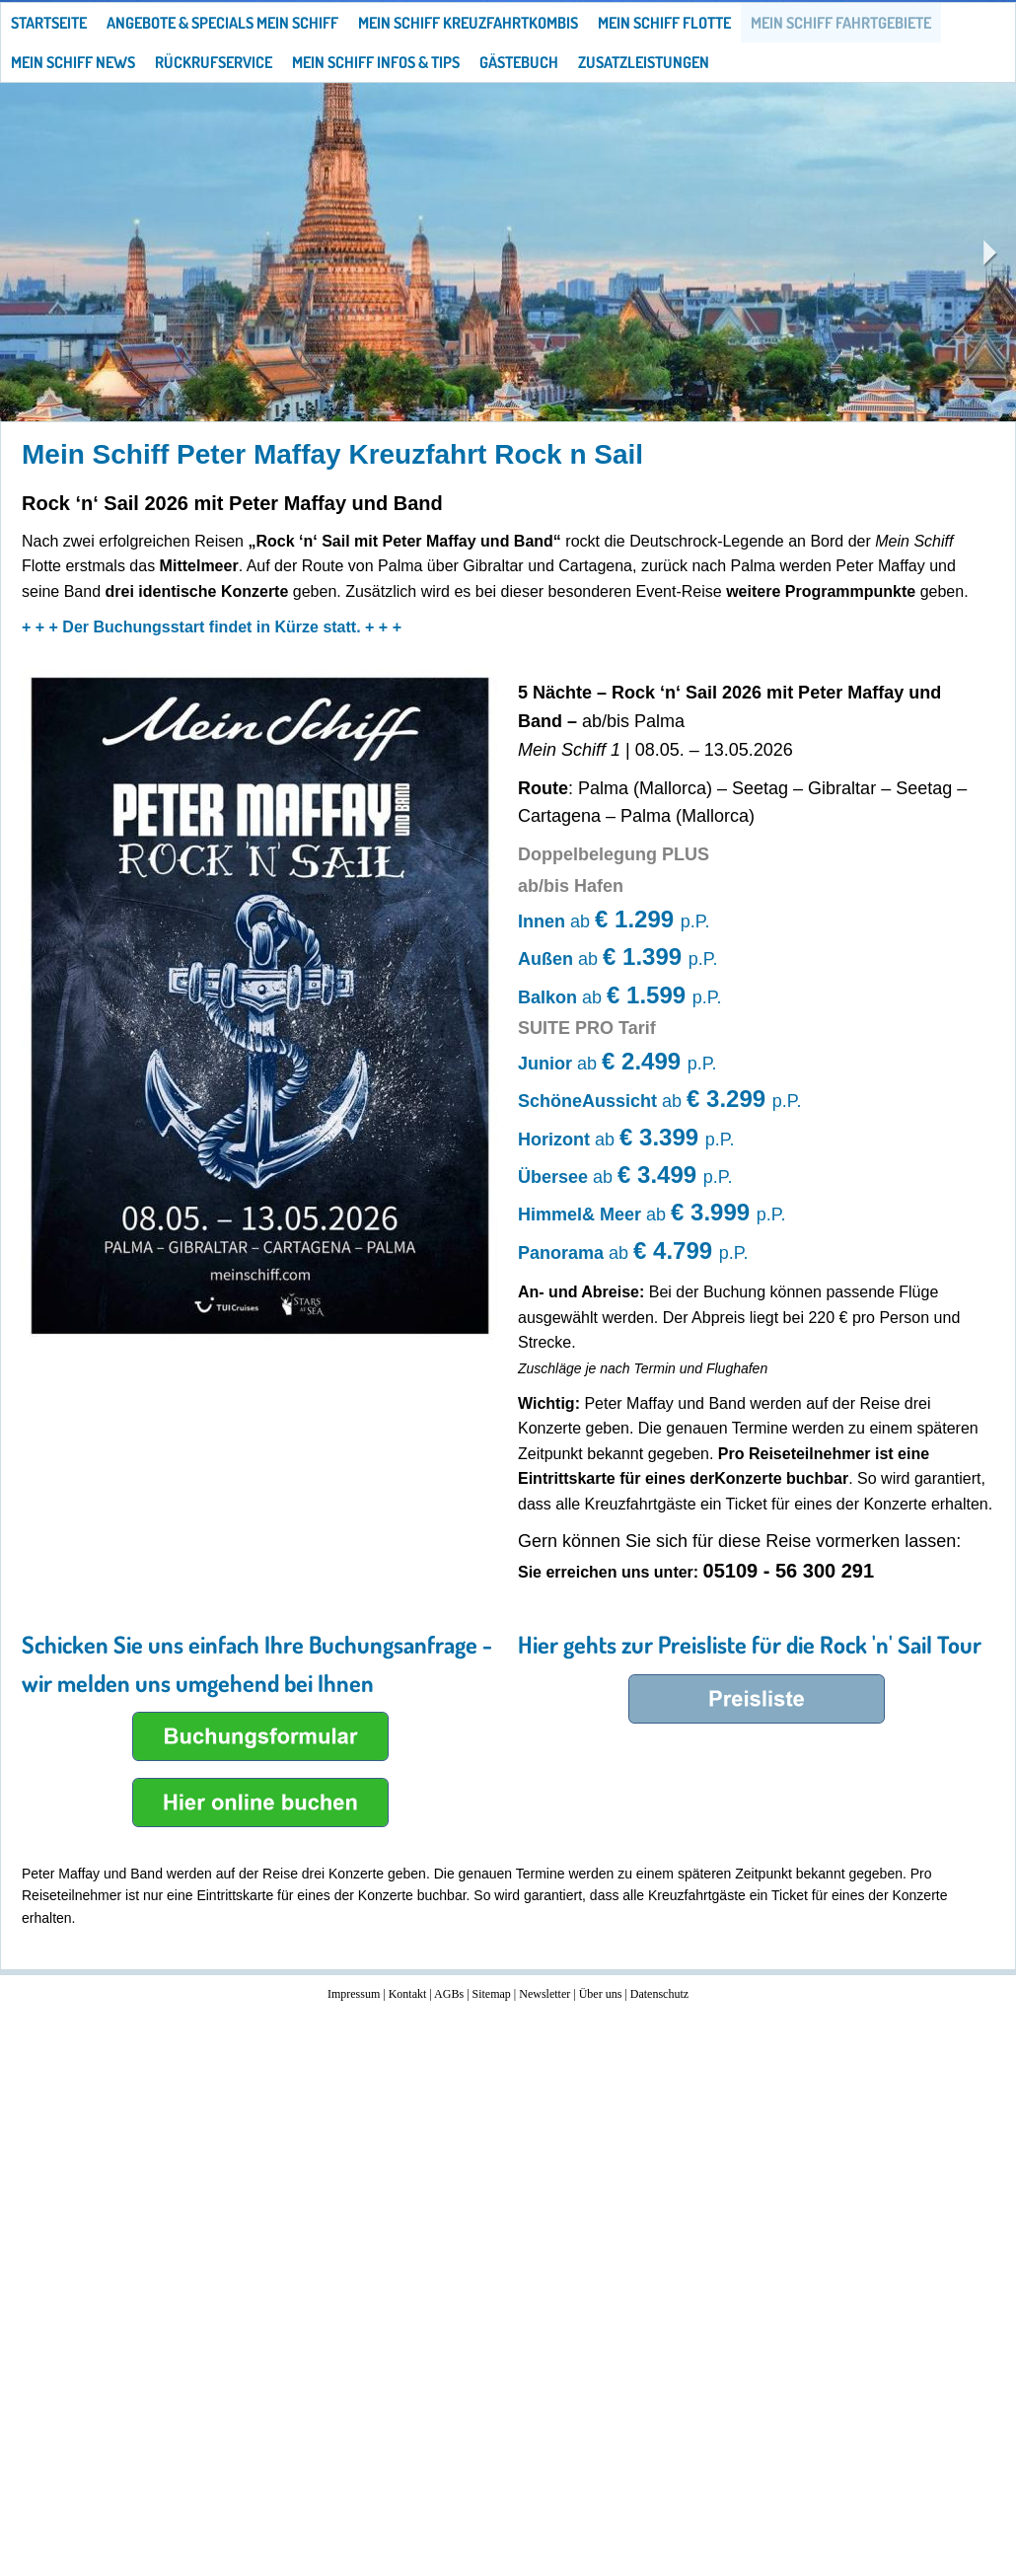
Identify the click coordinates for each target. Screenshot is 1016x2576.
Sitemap (491, 1994)
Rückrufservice (213, 62)
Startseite (49, 23)
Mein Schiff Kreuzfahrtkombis (468, 23)
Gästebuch (518, 62)
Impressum (353, 1994)
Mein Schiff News (73, 62)
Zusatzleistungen (643, 62)
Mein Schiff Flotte (664, 23)
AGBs (449, 1994)
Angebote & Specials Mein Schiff (222, 23)
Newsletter (544, 1994)
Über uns (600, 1994)
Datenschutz (659, 1994)
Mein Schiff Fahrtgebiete (841, 23)
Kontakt (408, 1994)
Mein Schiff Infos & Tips (376, 62)
